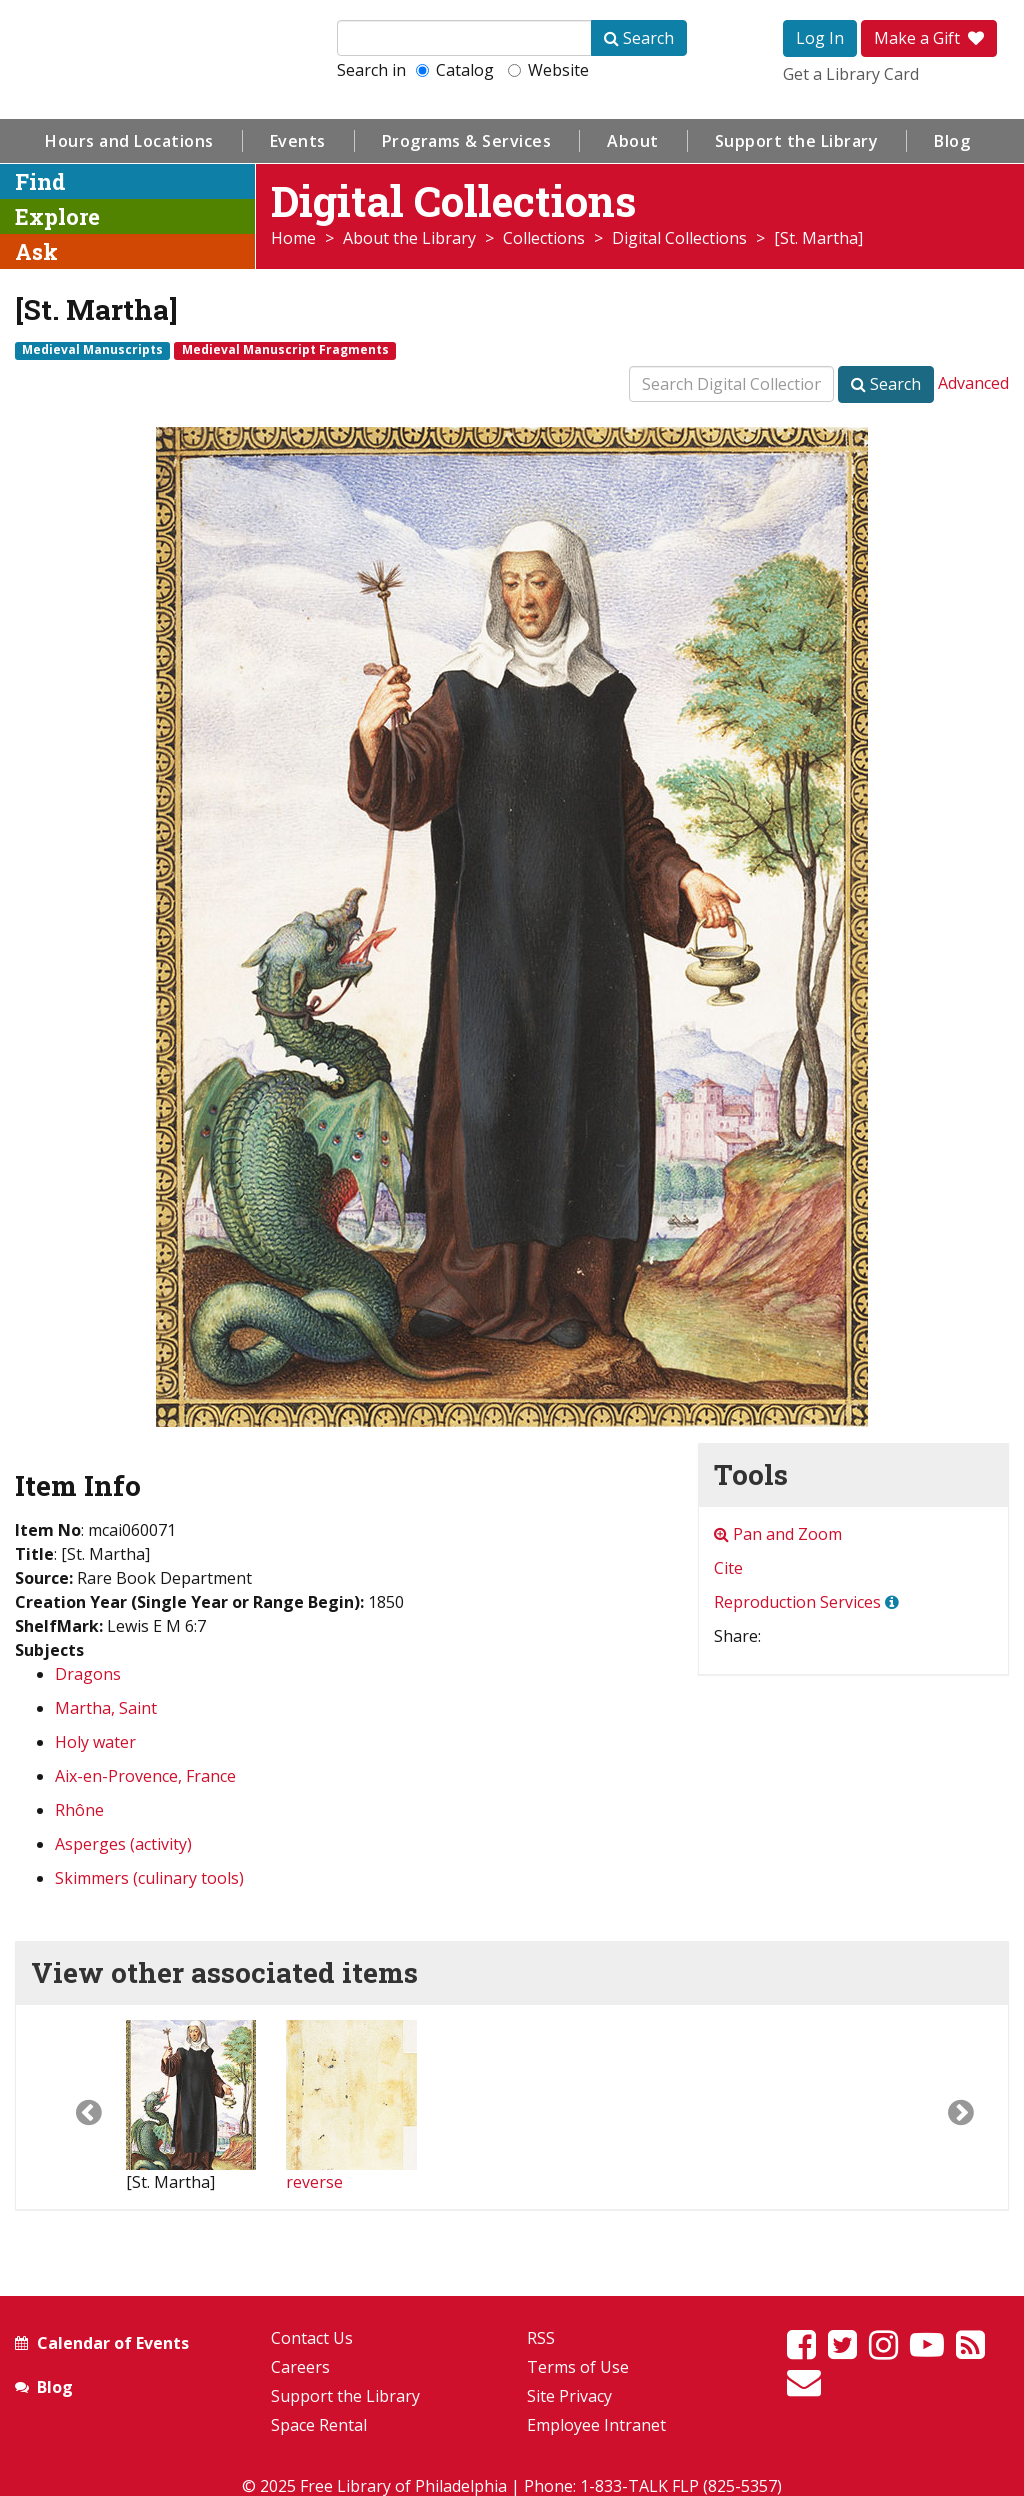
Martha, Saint (106, 1708)
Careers (300, 2367)
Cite (728, 1568)
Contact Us (312, 2338)
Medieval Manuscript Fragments (285, 350)
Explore (57, 216)
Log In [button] (820, 38)
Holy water (95, 1742)
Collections (544, 238)
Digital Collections (679, 238)
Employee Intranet (596, 2425)
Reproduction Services (797, 1602)
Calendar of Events (113, 2343)
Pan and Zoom (778, 1534)
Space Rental (319, 2425)
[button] (71, 2107)
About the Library (409, 238)
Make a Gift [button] (929, 38)
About (633, 141)
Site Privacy (569, 2396)
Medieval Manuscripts (92, 350)
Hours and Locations (129, 141)
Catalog (455, 70)
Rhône (79, 1810)
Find (40, 181)
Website (548, 70)
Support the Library (797, 141)
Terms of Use (578, 2367)
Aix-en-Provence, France (145, 1776)
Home (293, 238)
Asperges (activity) (123, 1844)
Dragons (88, 1674)
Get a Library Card (851, 74)
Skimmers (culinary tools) (149, 1878)
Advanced (973, 383)
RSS (541, 2338)
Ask (36, 251)
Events (298, 141)
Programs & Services (467, 141)
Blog (952, 141)
